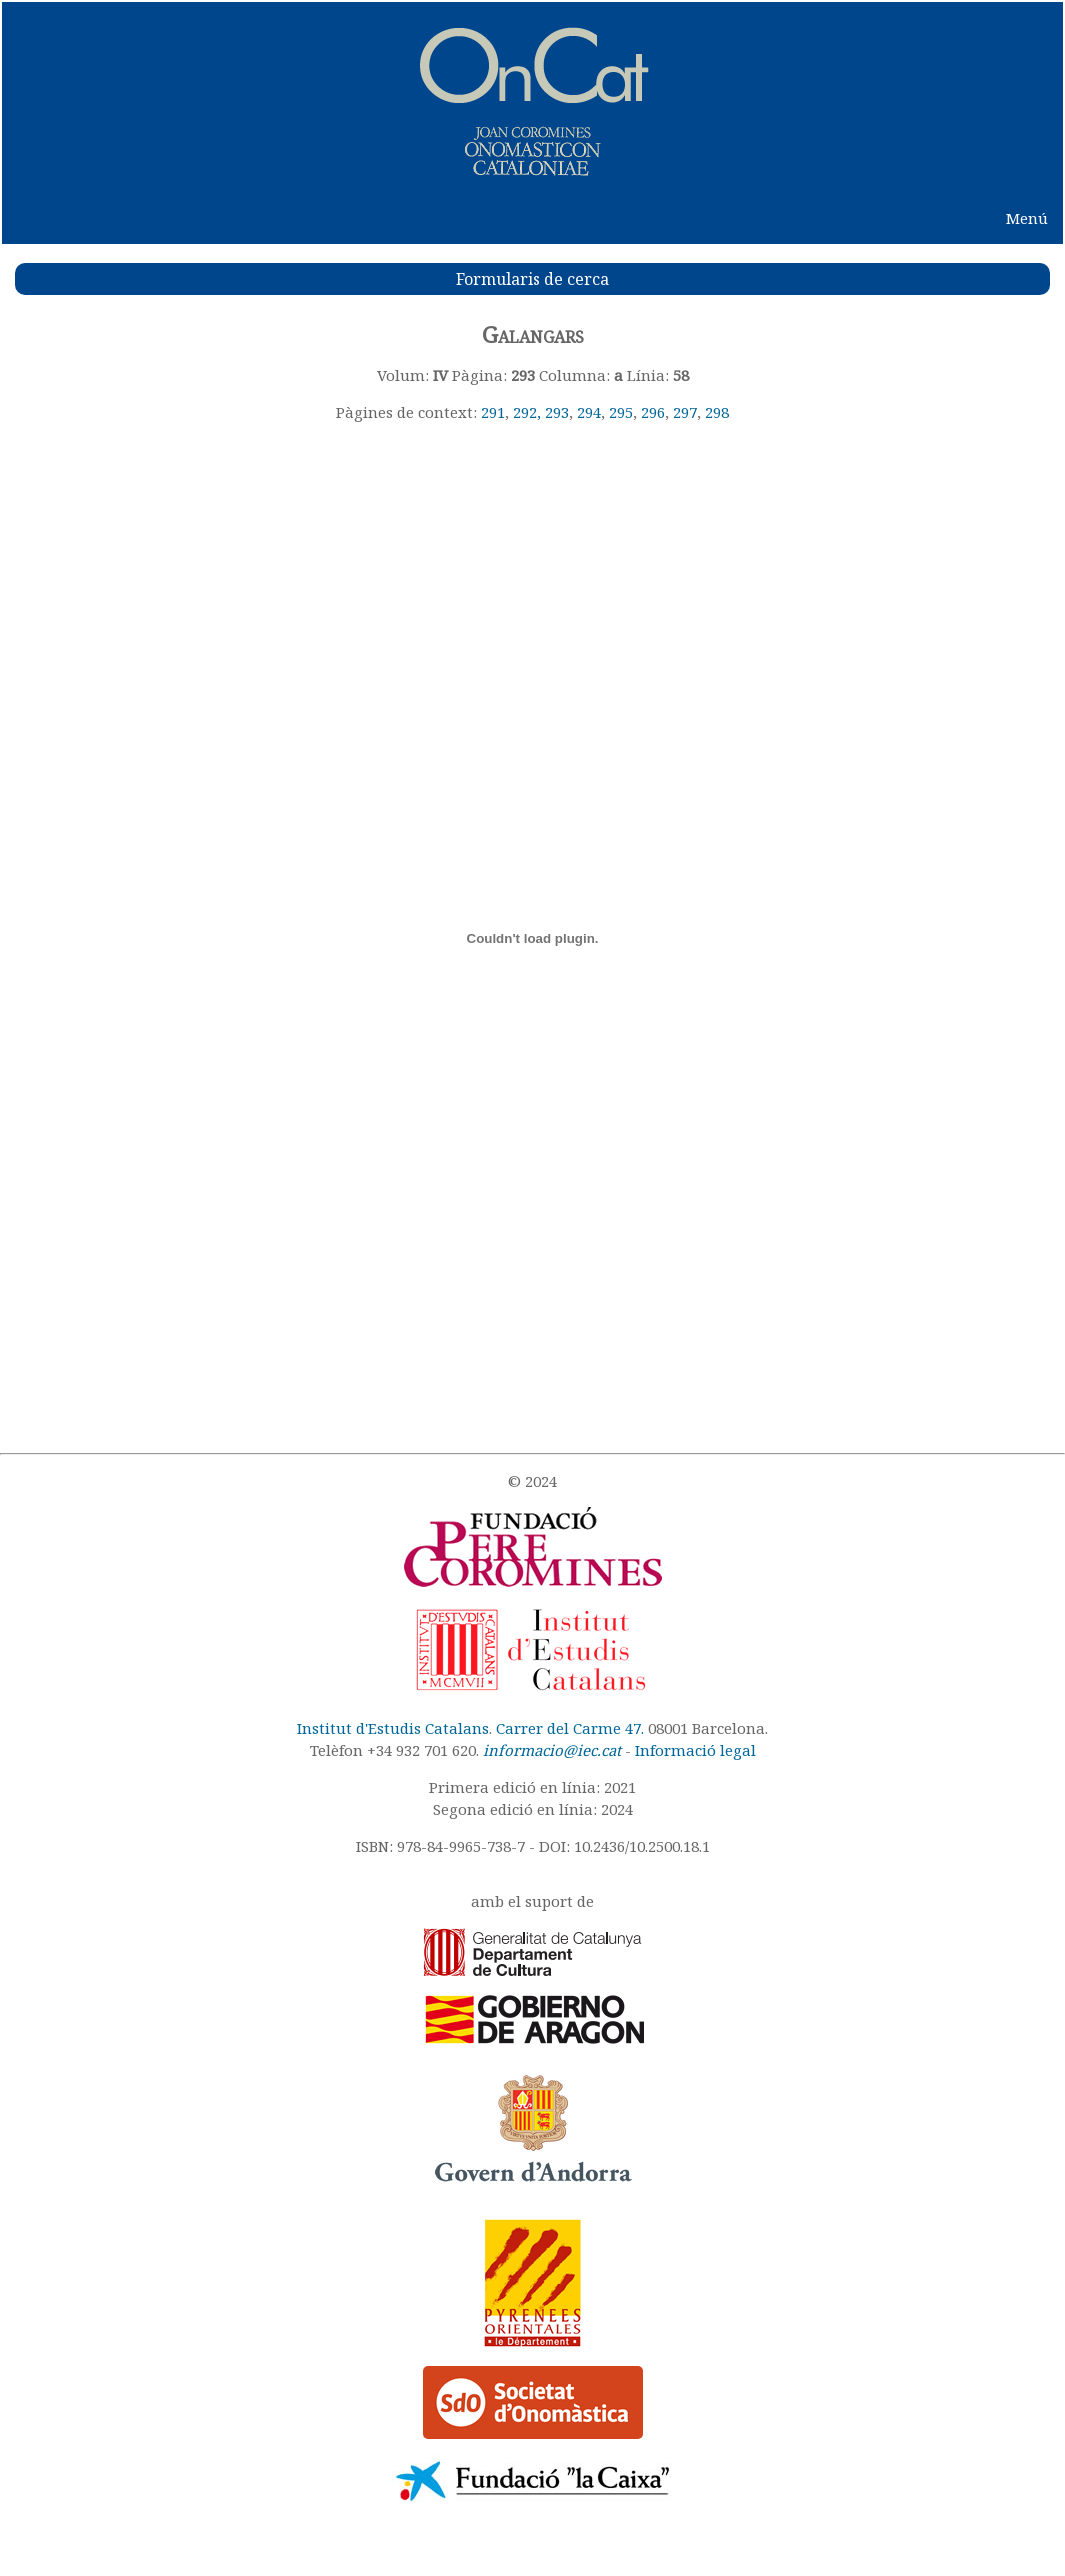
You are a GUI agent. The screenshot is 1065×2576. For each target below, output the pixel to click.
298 (717, 412)
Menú (1027, 218)
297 (685, 412)
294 (589, 412)
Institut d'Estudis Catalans (393, 1728)
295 (621, 412)
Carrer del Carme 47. (570, 1728)
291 (493, 412)
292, (529, 412)
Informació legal (695, 1750)
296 (653, 412)
